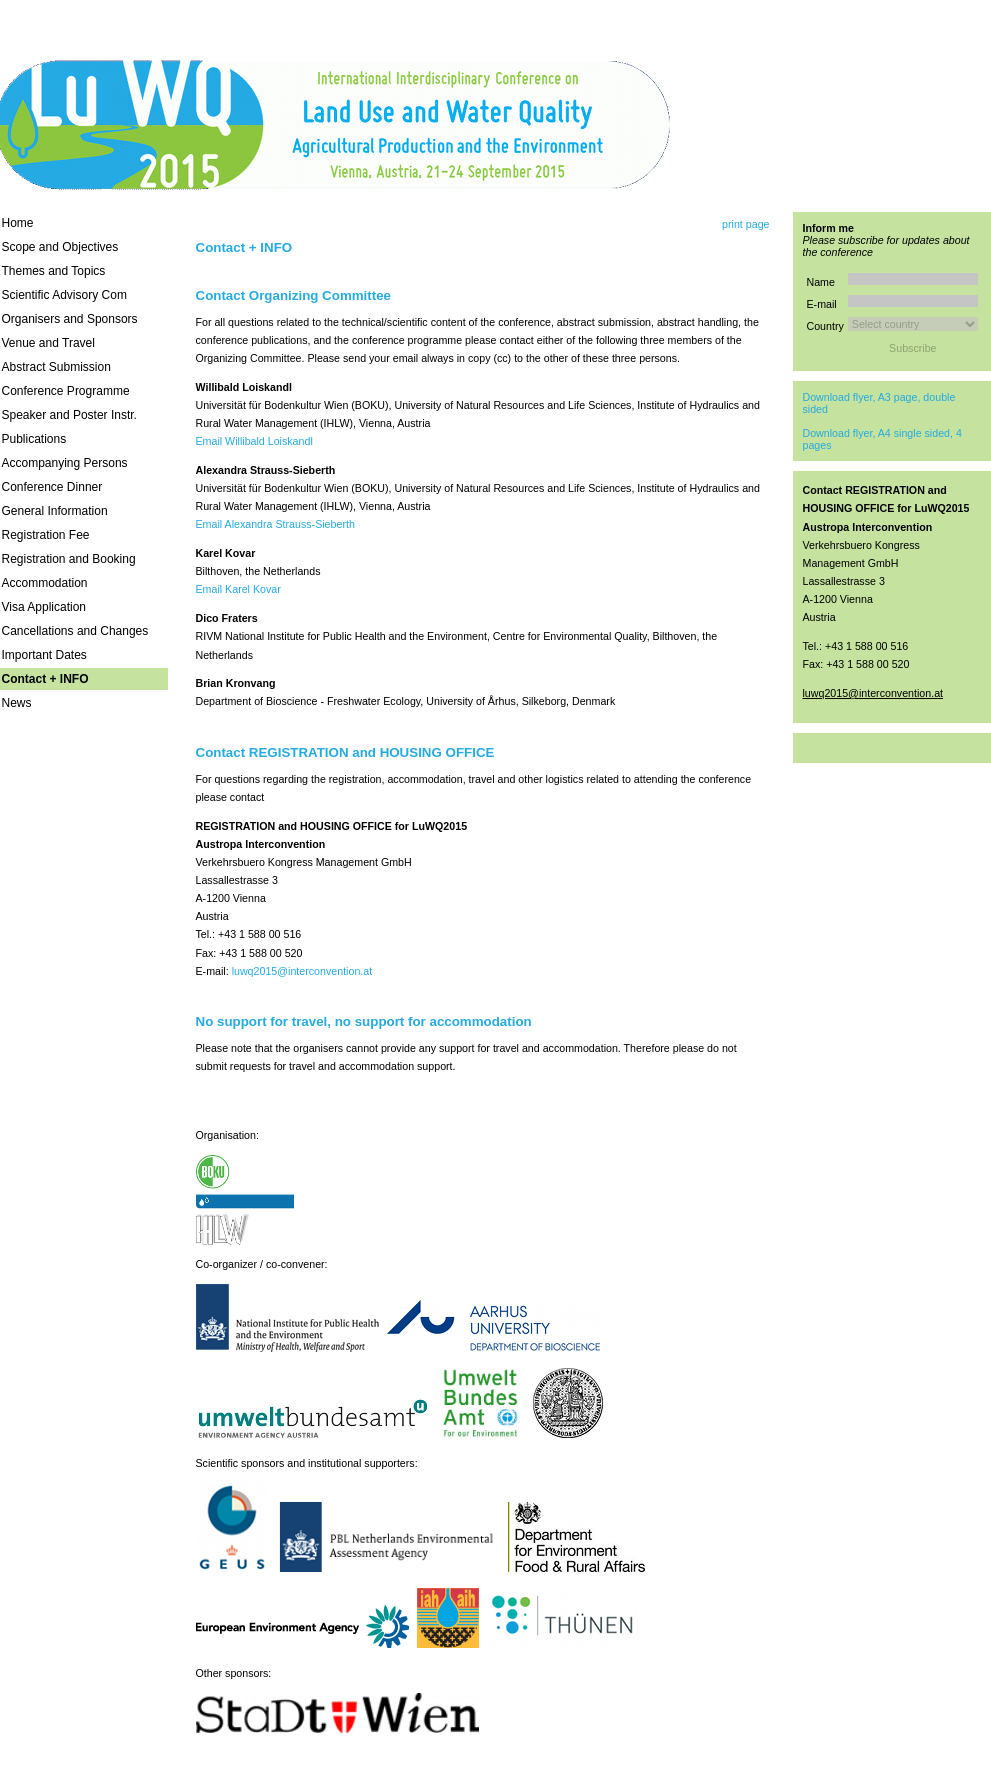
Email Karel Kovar (238, 589)
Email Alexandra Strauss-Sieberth (275, 524)
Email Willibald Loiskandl (254, 441)
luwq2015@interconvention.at (302, 971)
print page (745, 224)
